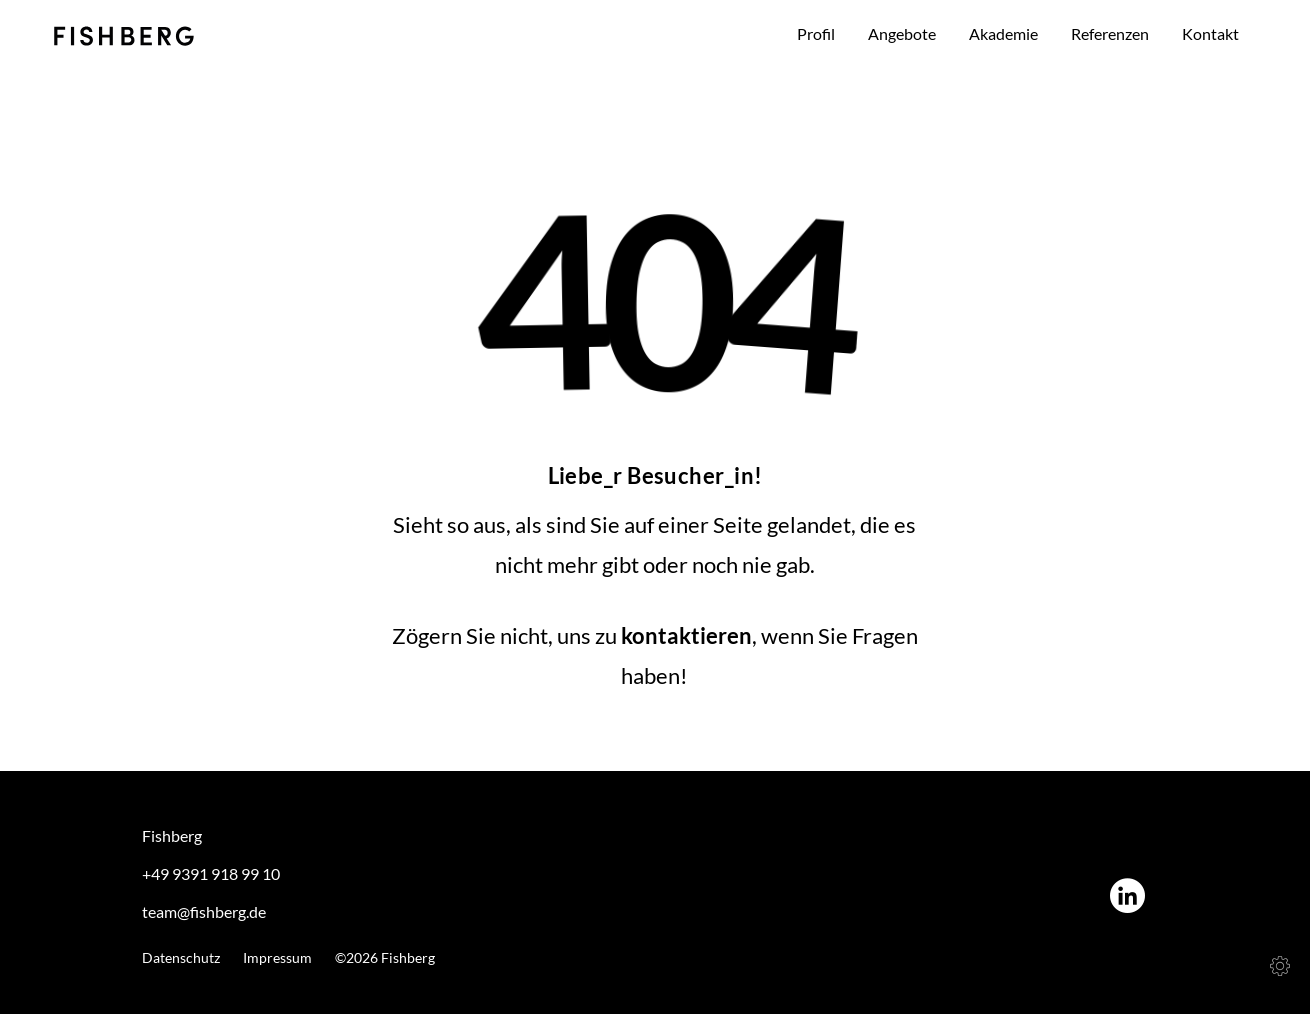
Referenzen (1110, 33)
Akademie (1003, 33)
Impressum (277, 958)
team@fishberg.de (204, 911)
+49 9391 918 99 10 (211, 873)
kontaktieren (686, 635)
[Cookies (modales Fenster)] (1280, 966)
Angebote (902, 33)
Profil (816, 33)
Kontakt (1210, 33)
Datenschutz (181, 958)
